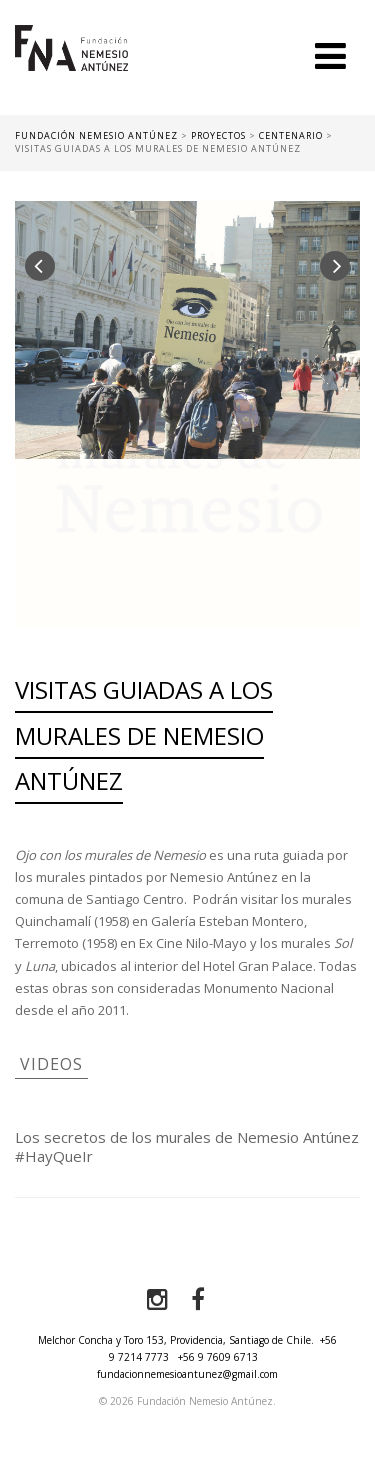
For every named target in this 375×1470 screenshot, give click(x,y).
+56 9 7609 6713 (218, 1357)
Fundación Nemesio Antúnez (71, 70)
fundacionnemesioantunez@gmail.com (187, 1374)
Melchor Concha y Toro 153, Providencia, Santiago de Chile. (176, 1340)
